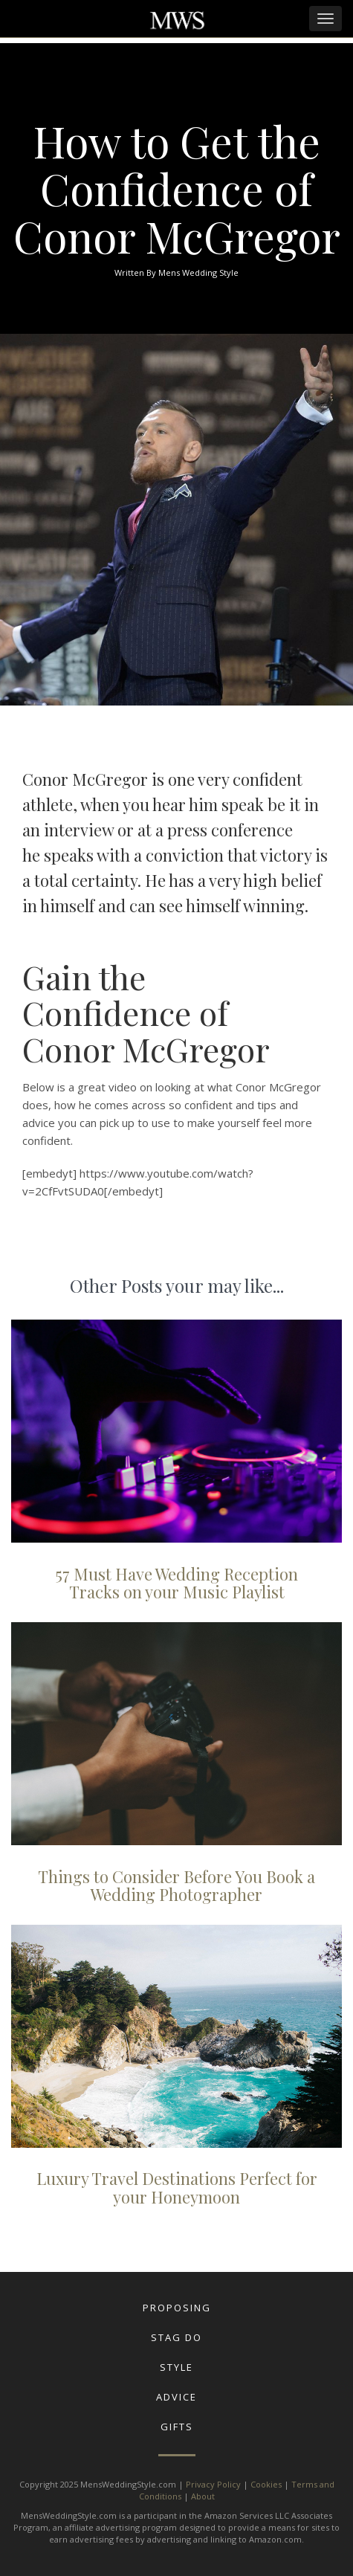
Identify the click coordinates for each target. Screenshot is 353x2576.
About (203, 2496)
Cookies (266, 2484)
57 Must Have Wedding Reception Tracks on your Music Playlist (177, 1583)
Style (176, 2367)
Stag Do (176, 2337)
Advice (176, 2397)
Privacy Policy (213, 2484)
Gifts (177, 2426)
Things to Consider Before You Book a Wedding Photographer (176, 1885)
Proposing (177, 2307)
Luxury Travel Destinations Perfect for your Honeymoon (176, 2187)
